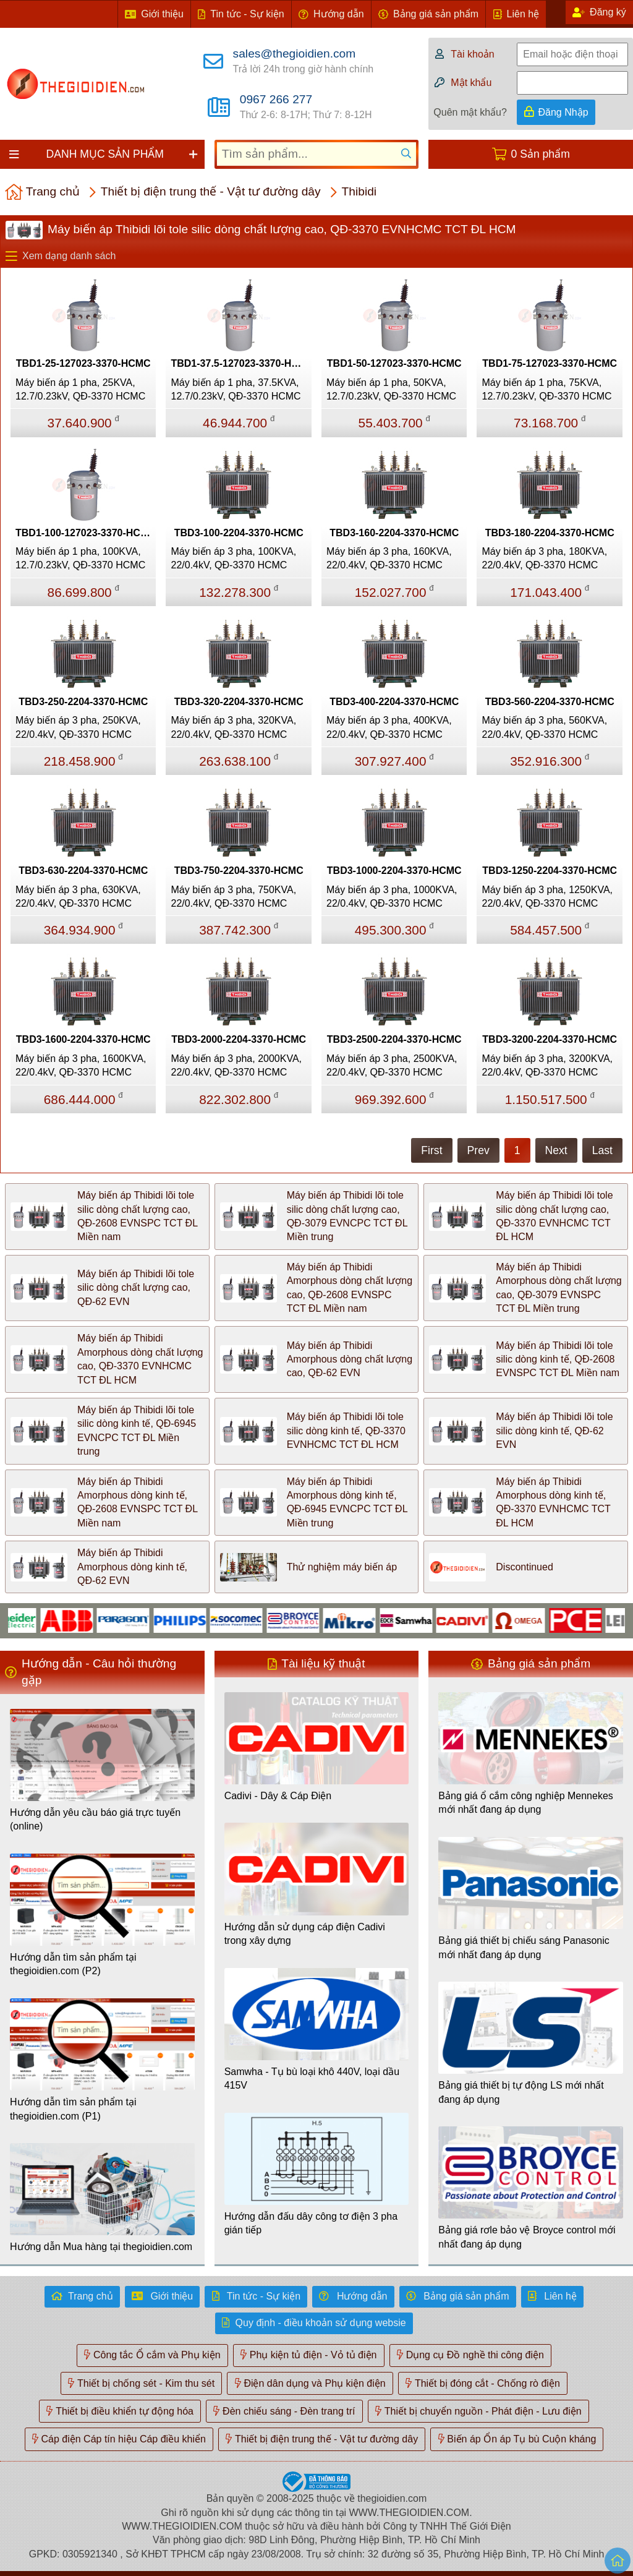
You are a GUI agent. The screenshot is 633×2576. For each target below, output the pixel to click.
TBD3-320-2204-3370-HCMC (239, 701)
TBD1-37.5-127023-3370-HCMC (241, 363)
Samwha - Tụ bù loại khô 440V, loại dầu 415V (311, 2078)
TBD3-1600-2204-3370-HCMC (83, 1039)
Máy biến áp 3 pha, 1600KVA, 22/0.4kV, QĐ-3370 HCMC (81, 1065)
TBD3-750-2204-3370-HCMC (239, 870)
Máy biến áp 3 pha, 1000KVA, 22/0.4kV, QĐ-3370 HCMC (391, 896)
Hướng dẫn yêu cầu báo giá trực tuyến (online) (95, 1819)
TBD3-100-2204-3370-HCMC (239, 533)
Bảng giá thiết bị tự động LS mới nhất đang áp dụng (520, 2092)
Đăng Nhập (563, 112)
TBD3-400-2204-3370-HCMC (394, 701)
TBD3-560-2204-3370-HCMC (549, 701)
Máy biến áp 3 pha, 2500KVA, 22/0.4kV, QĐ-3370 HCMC (391, 1065)
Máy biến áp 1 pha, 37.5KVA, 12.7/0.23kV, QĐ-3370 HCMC (235, 389)
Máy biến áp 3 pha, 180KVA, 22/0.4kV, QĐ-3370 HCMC (544, 558)
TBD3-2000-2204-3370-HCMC (238, 1039)
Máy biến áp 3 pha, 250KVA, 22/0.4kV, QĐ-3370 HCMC (78, 727)
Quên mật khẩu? (470, 112)
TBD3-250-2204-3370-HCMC (83, 701)
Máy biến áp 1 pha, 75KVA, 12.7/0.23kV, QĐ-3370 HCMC (546, 389)
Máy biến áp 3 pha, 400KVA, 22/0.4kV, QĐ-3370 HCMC (389, 727)
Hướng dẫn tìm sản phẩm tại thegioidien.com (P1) (73, 2109)
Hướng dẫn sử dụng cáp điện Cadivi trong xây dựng (304, 1934)
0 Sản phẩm (540, 154)
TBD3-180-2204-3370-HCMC (549, 533)
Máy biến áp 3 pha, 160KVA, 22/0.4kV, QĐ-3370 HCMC (389, 558)
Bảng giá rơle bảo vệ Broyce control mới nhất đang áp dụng (526, 2237)
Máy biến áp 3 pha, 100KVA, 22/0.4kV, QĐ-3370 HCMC (233, 558)
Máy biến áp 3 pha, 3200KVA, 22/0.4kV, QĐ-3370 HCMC (547, 1065)
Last (602, 1150)
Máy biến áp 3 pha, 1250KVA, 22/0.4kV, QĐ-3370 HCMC (547, 896)
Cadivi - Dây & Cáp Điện (278, 1796)
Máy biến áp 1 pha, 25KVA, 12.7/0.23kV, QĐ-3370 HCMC (80, 389)
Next (556, 1150)
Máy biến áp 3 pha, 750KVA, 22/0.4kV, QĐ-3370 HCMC (233, 896)
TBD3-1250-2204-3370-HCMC (549, 870)
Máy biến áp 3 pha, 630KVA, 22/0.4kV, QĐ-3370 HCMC (78, 896)
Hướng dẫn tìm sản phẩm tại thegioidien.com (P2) (73, 1964)
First (431, 1150)
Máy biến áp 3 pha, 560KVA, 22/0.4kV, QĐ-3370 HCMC (544, 727)
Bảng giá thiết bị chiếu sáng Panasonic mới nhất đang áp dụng (524, 1947)
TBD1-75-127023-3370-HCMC (549, 363)
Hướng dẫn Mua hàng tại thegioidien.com (101, 2246)
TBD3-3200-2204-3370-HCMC (549, 1039)
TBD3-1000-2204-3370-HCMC (394, 870)
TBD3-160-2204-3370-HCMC (394, 533)
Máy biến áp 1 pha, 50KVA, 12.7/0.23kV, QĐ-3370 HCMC (391, 389)
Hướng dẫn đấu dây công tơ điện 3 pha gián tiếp (310, 2223)
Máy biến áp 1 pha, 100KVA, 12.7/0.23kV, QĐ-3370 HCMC (80, 558)
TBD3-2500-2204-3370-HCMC (394, 1039)
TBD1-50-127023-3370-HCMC (394, 363)
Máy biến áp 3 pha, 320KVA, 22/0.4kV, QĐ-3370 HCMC (233, 727)
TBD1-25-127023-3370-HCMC (83, 363)
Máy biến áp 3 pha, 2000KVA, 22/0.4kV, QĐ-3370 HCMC (236, 1065)
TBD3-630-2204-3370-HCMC (83, 870)
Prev (478, 1150)
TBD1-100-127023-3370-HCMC (85, 533)
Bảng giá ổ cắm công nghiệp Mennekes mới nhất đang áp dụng (525, 1803)
